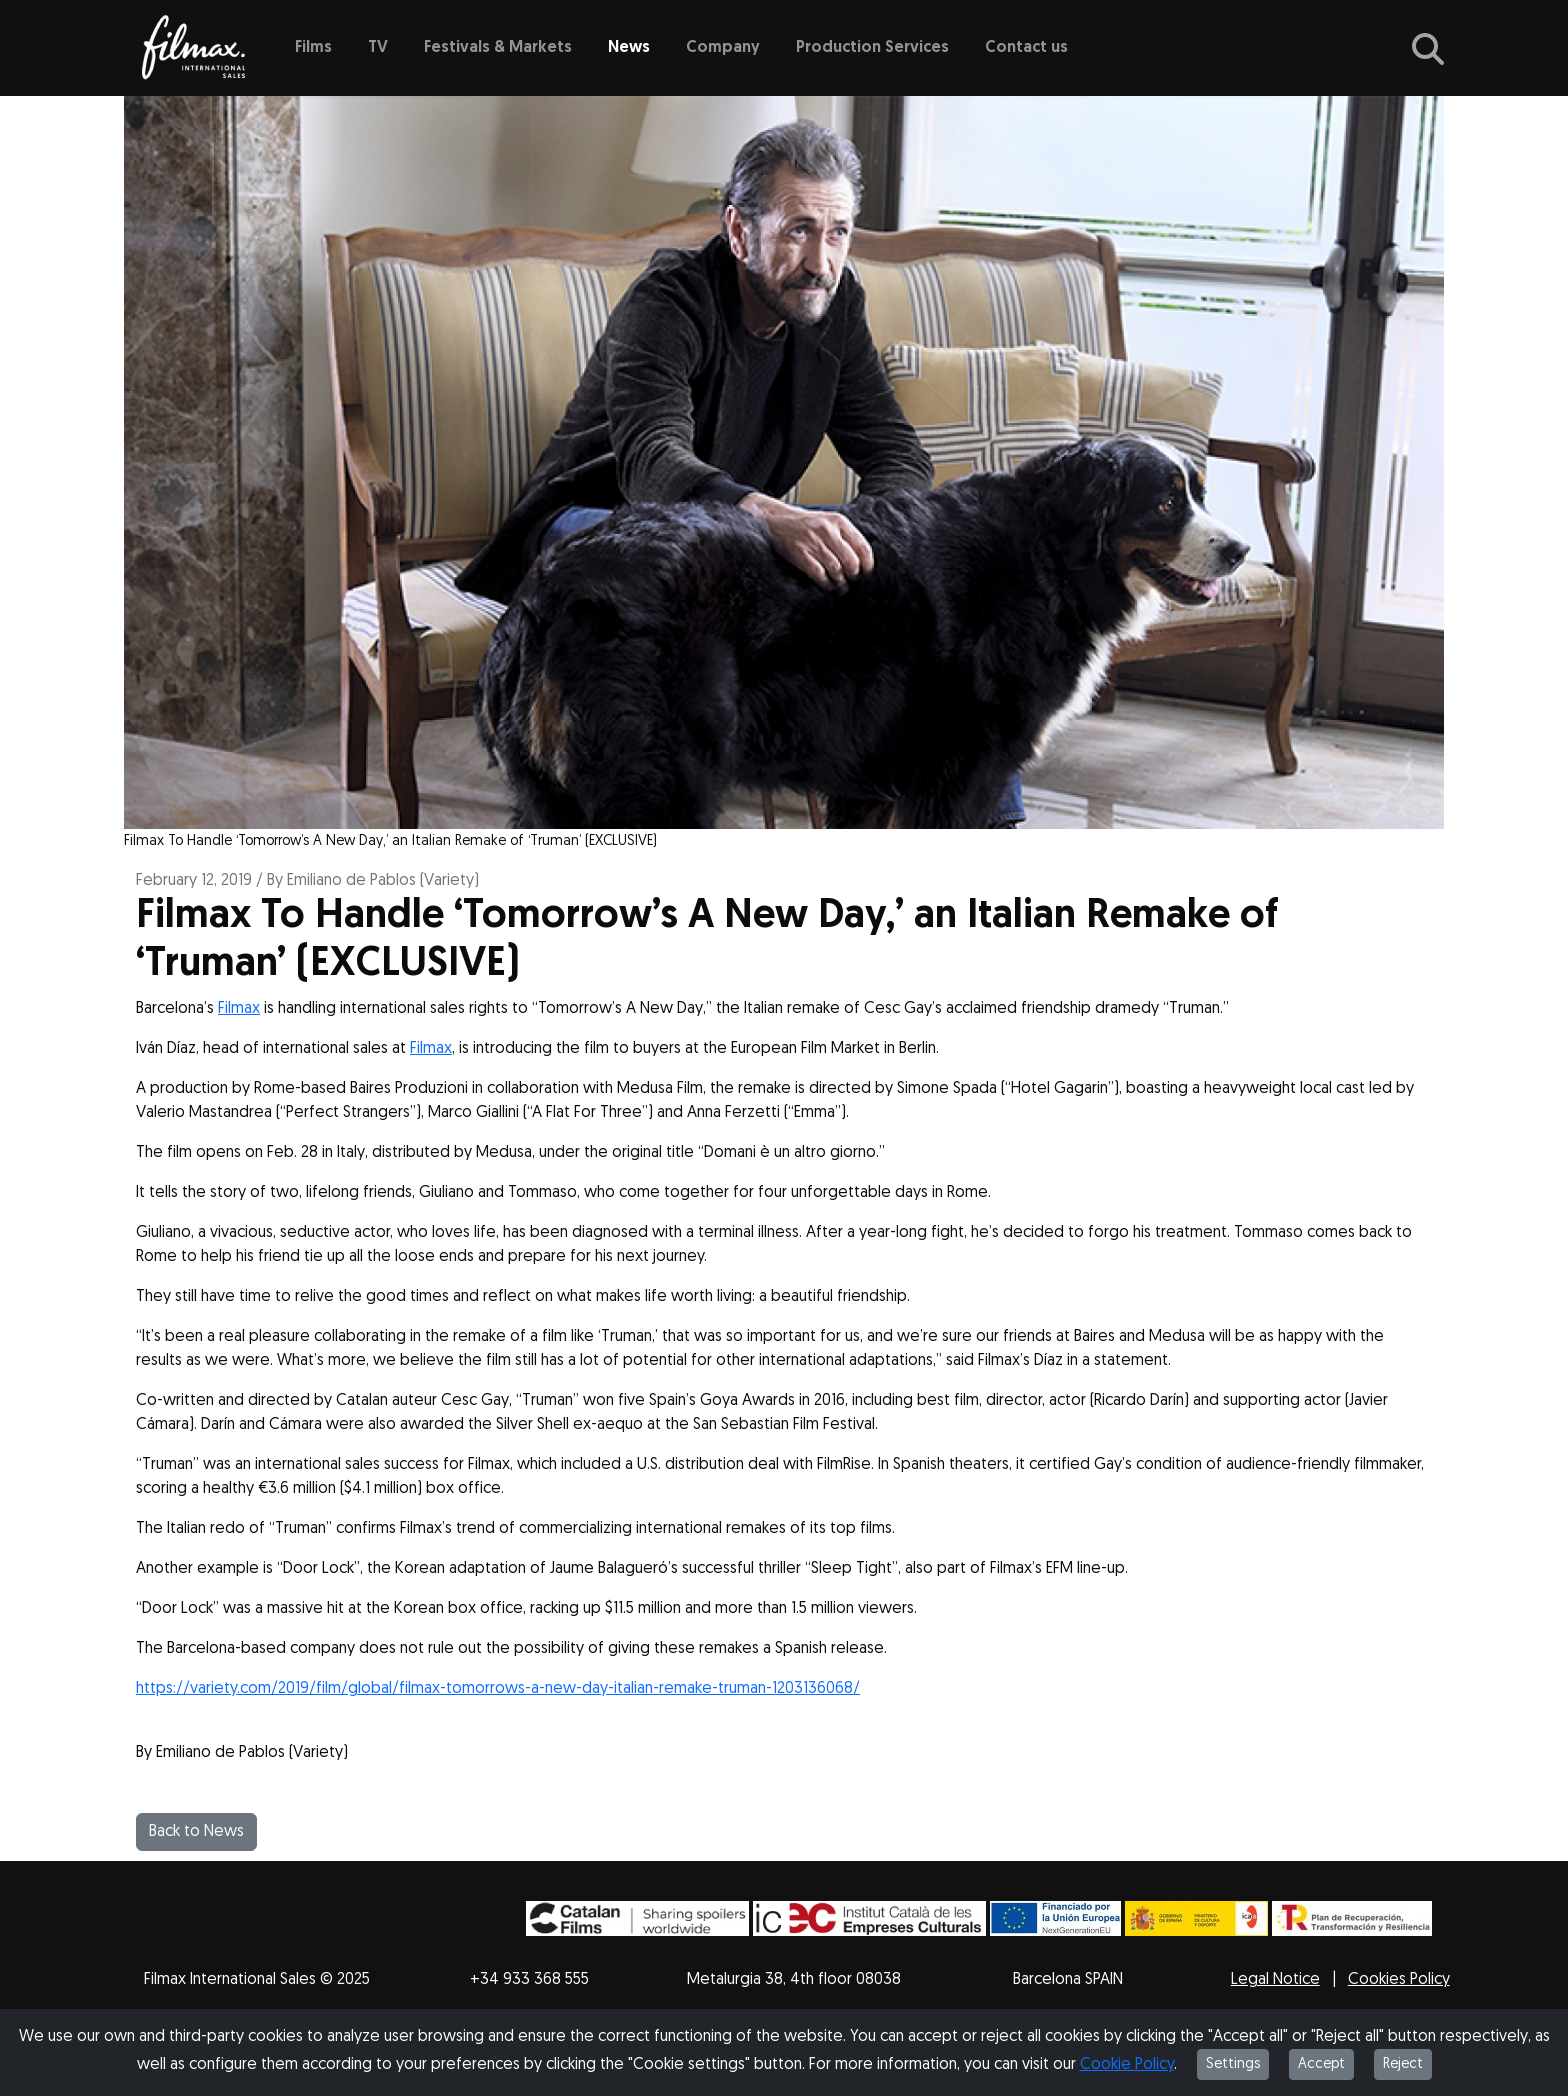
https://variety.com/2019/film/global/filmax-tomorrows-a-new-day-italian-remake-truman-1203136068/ (498, 1689)
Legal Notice (1275, 1980)
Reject (1403, 2064)
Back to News (196, 1832)
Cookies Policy (1399, 1980)
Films (313, 48)
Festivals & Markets (498, 48)
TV (378, 48)
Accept (1321, 2064)
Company (723, 48)
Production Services (872, 48)
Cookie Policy (1127, 2065)
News (629, 48)
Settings (1233, 2064)
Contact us (1026, 48)
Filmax (239, 1009)
